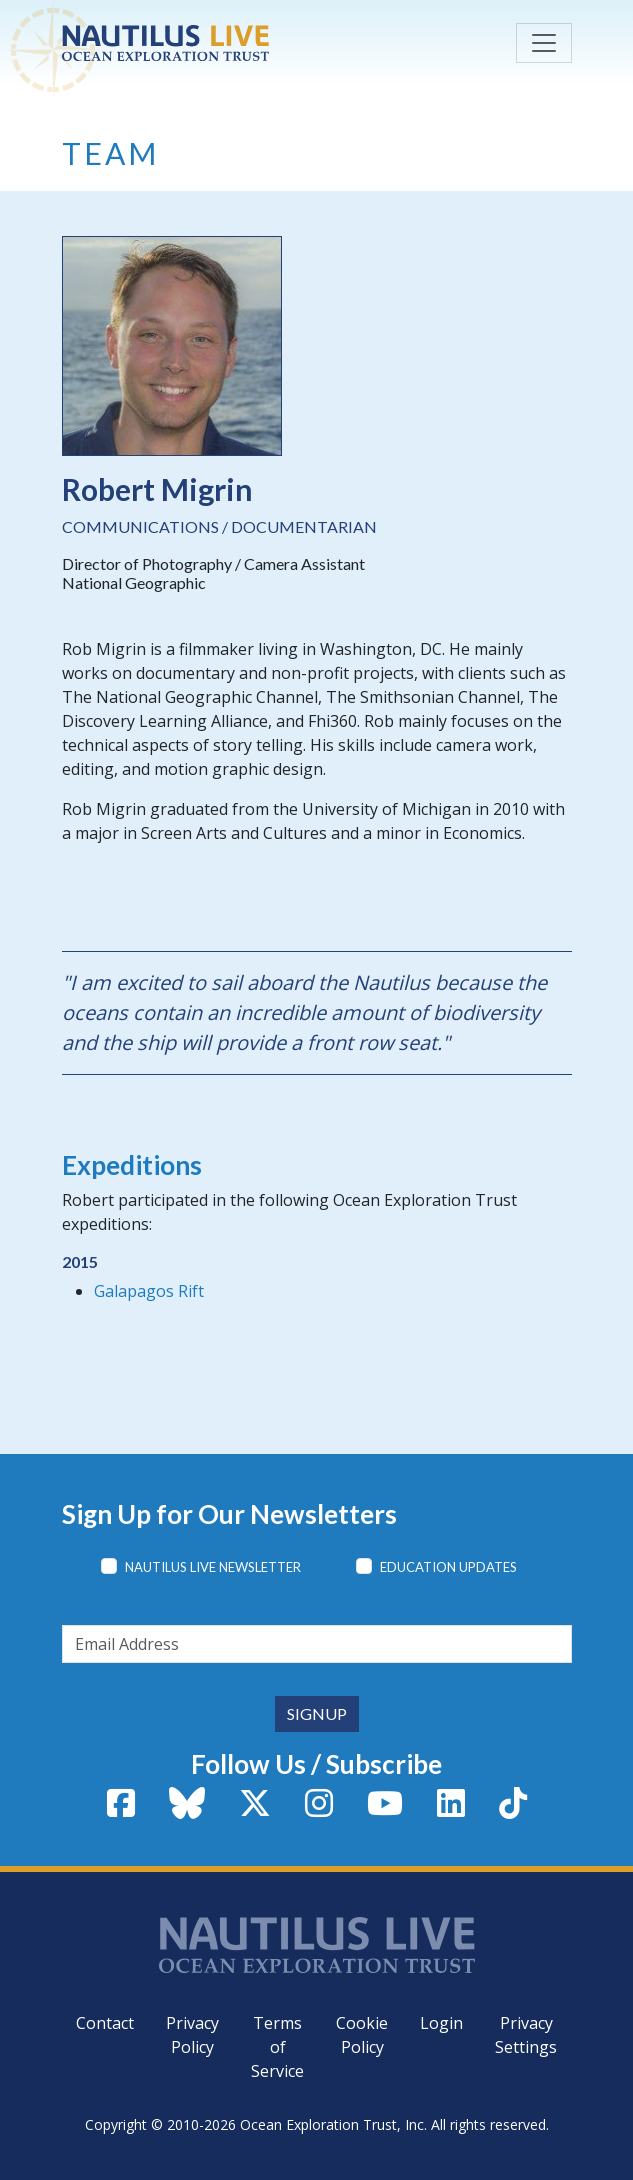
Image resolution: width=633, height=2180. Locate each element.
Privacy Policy (192, 2035)
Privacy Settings (526, 2035)
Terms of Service (277, 2047)
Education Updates (448, 1567)
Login (441, 2023)
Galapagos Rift (149, 1291)
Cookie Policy (362, 2035)
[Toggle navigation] (544, 43)
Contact (105, 2023)
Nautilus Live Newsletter (213, 1567)
